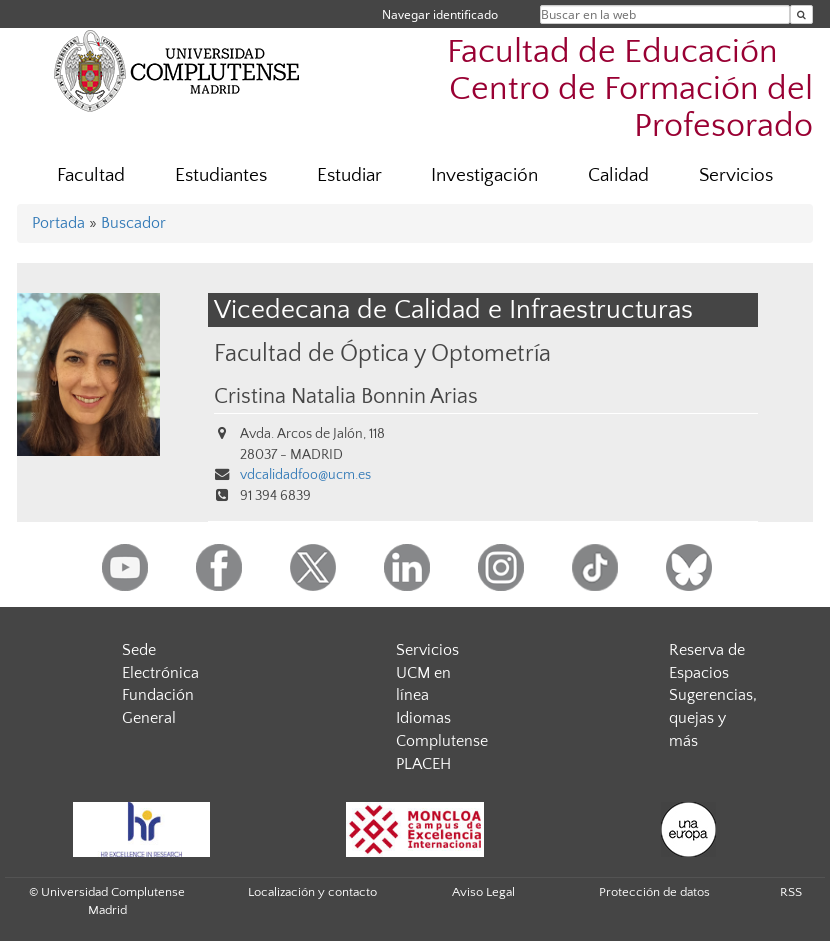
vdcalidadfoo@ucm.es (305, 475)
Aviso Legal (483, 892)
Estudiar (349, 175)
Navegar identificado (440, 14)
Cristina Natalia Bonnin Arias (346, 397)
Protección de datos (654, 892)
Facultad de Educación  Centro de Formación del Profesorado (630, 89)
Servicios (736, 175)
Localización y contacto (312, 892)
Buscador (133, 223)
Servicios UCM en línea (427, 673)
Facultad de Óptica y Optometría (382, 353)
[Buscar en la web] (801, 14)
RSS (791, 892)
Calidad (618, 175)
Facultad (91, 175)
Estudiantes (221, 175)
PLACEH (423, 764)
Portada (58, 223)
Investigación (484, 175)
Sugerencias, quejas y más (713, 718)
